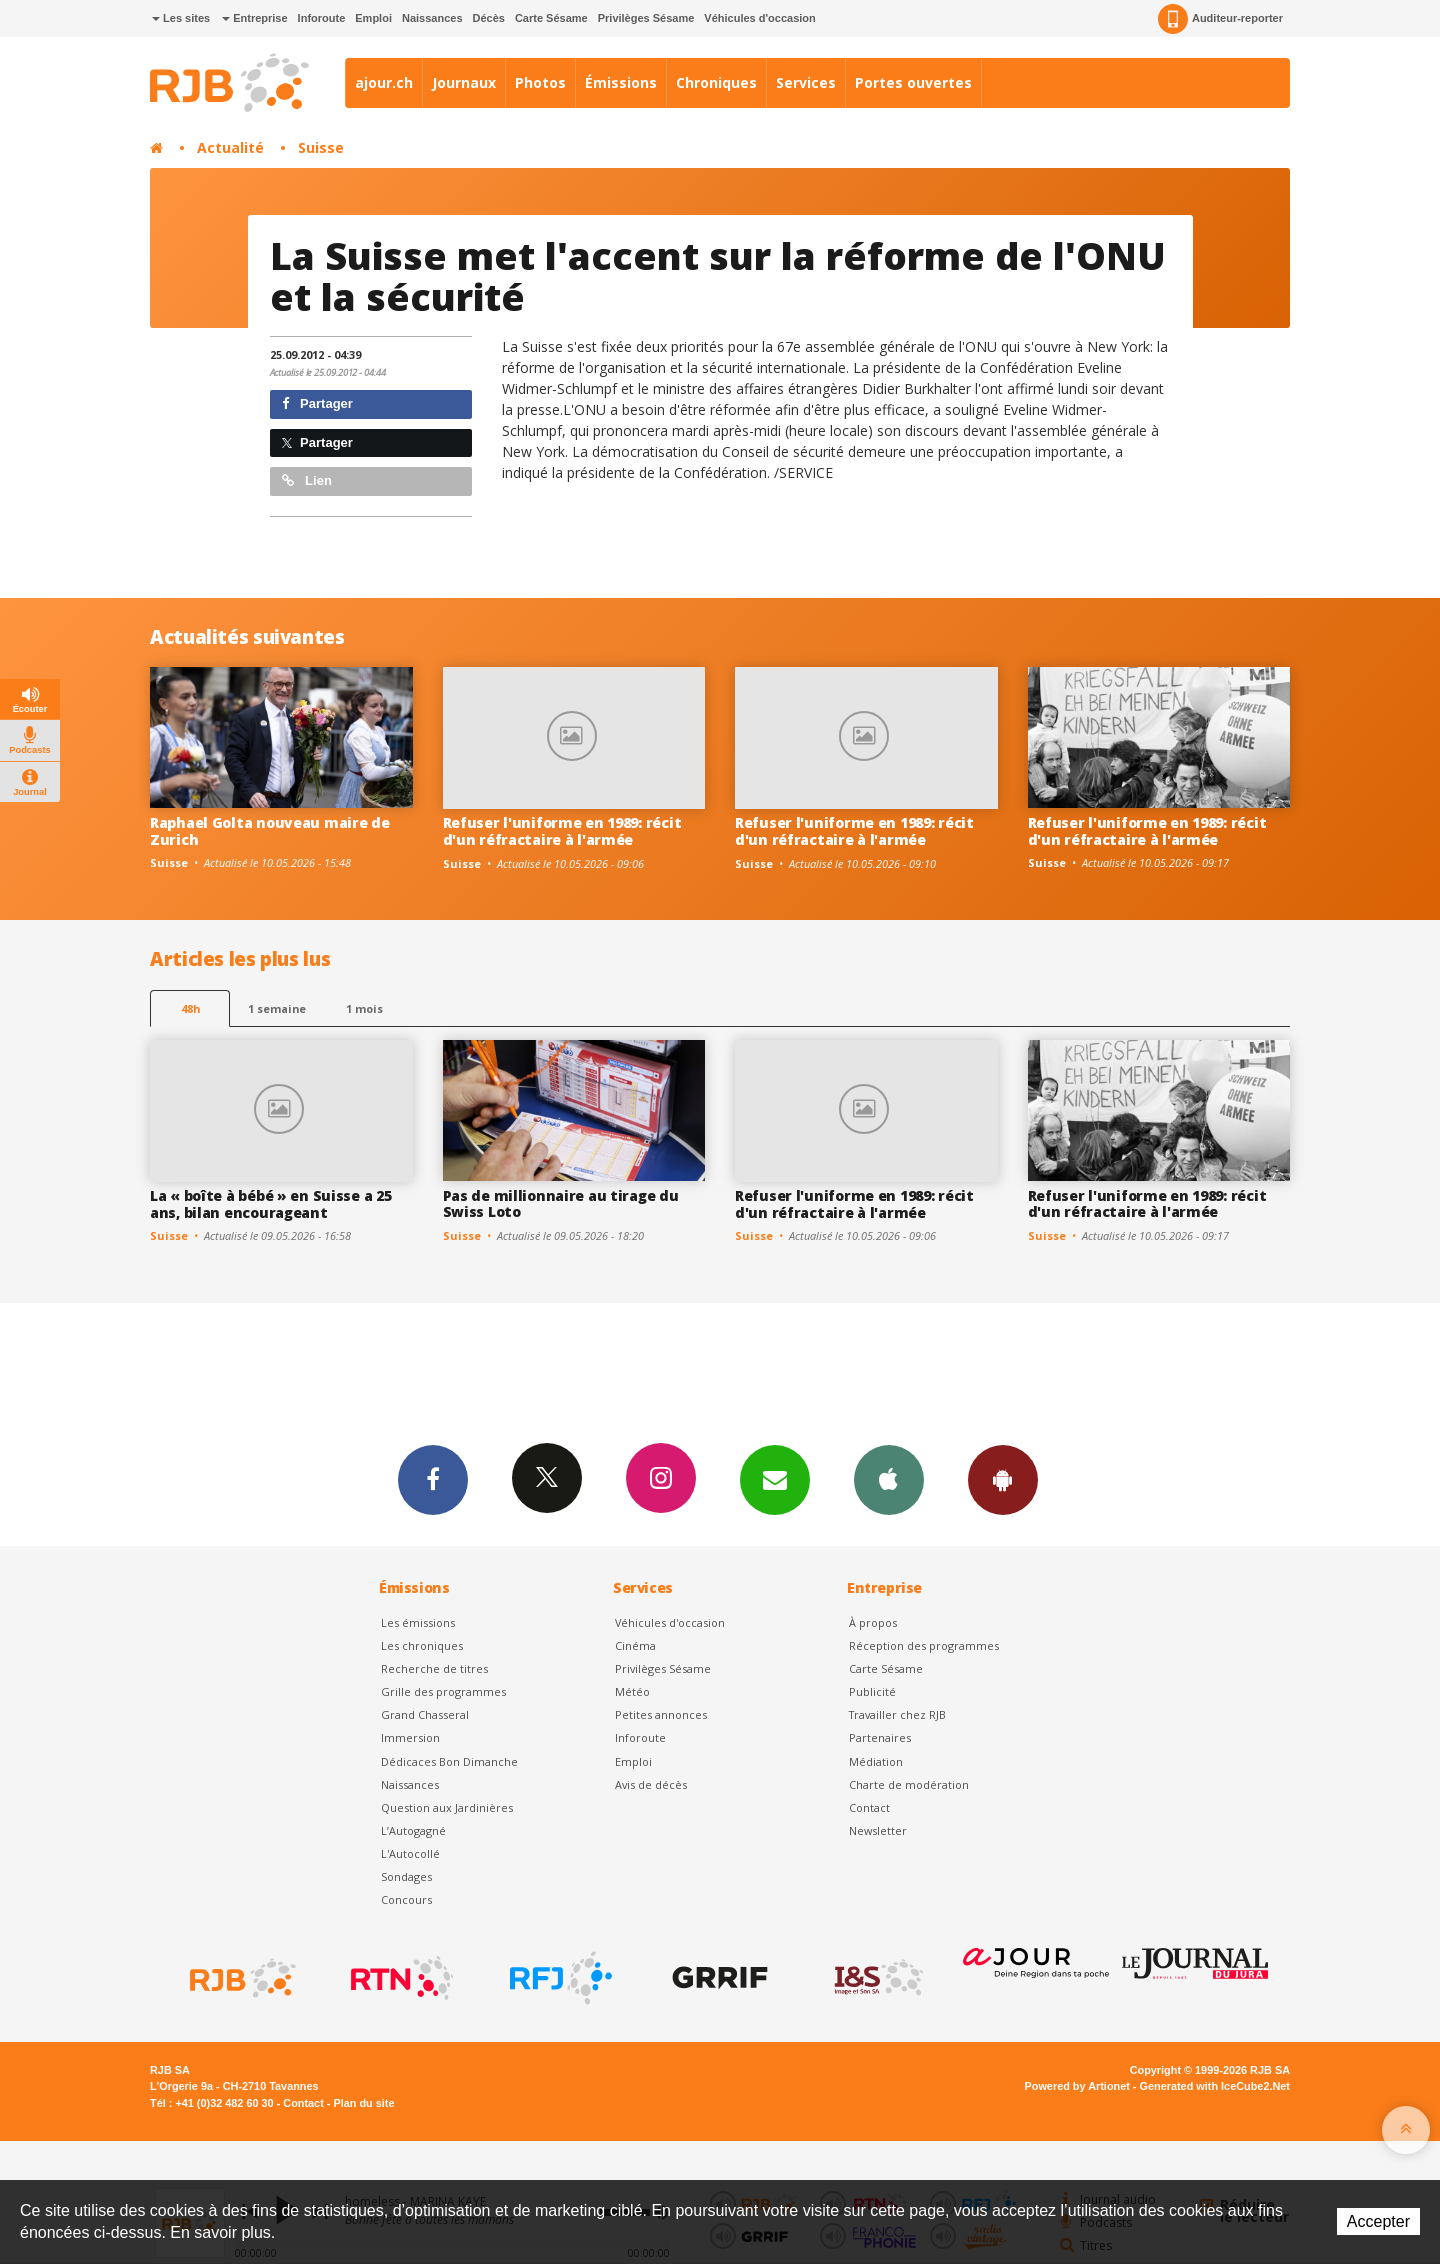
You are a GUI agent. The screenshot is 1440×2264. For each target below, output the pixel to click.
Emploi (373, 18)
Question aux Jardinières (447, 1807)
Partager (317, 403)
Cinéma (635, 1645)
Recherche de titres (434, 1668)
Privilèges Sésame (646, 18)
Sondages (406, 1876)
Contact (869, 1807)
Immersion (410, 1737)
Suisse (321, 147)
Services (806, 82)
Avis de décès (651, 1784)
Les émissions (418, 1622)
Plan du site (363, 2103)
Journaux (464, 82)
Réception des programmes (924, 1645)
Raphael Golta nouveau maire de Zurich (270, 831)
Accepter (1378, 2221)
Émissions (621, 82)
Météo (632, 1691)
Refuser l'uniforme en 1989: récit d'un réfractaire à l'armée (562, 831)
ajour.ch (384, 82)
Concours (406, 1899)
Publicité (872, 1691)
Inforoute (322, 18)
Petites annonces (661, 1714)
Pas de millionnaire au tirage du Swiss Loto (561, 1204)
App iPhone (889, 1479)
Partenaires (880, 1737)
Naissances (432, 18)
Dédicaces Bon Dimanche (449, 1761)
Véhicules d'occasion (759, 18)
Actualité (230, 147)
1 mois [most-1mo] (364, 1008)
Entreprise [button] (254, 18)
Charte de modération (909, 1784)
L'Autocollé (410, 1853)
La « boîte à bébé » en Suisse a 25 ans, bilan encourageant (270, 1204)
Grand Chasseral (425, 1714)
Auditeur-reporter (1220, 19)
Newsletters (775, 1479)
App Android (1003, 1479)
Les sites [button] (181, 18)
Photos (540, 82)
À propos (873, 1622)
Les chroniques (422, 1645)
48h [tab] (190, 1008)
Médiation (876, 1761)
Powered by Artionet (1077, 2086)
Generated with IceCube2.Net (1215, 2086)
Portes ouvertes (913, 82)
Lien (307, 480)
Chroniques (716, 82)
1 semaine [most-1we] (277, 1008)
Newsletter (878, 1830)
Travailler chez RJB (897, 1714)
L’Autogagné (413, 1830)
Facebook (433, 1479)
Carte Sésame (551, 18)
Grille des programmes (443, 1691)
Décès (489, 18)
